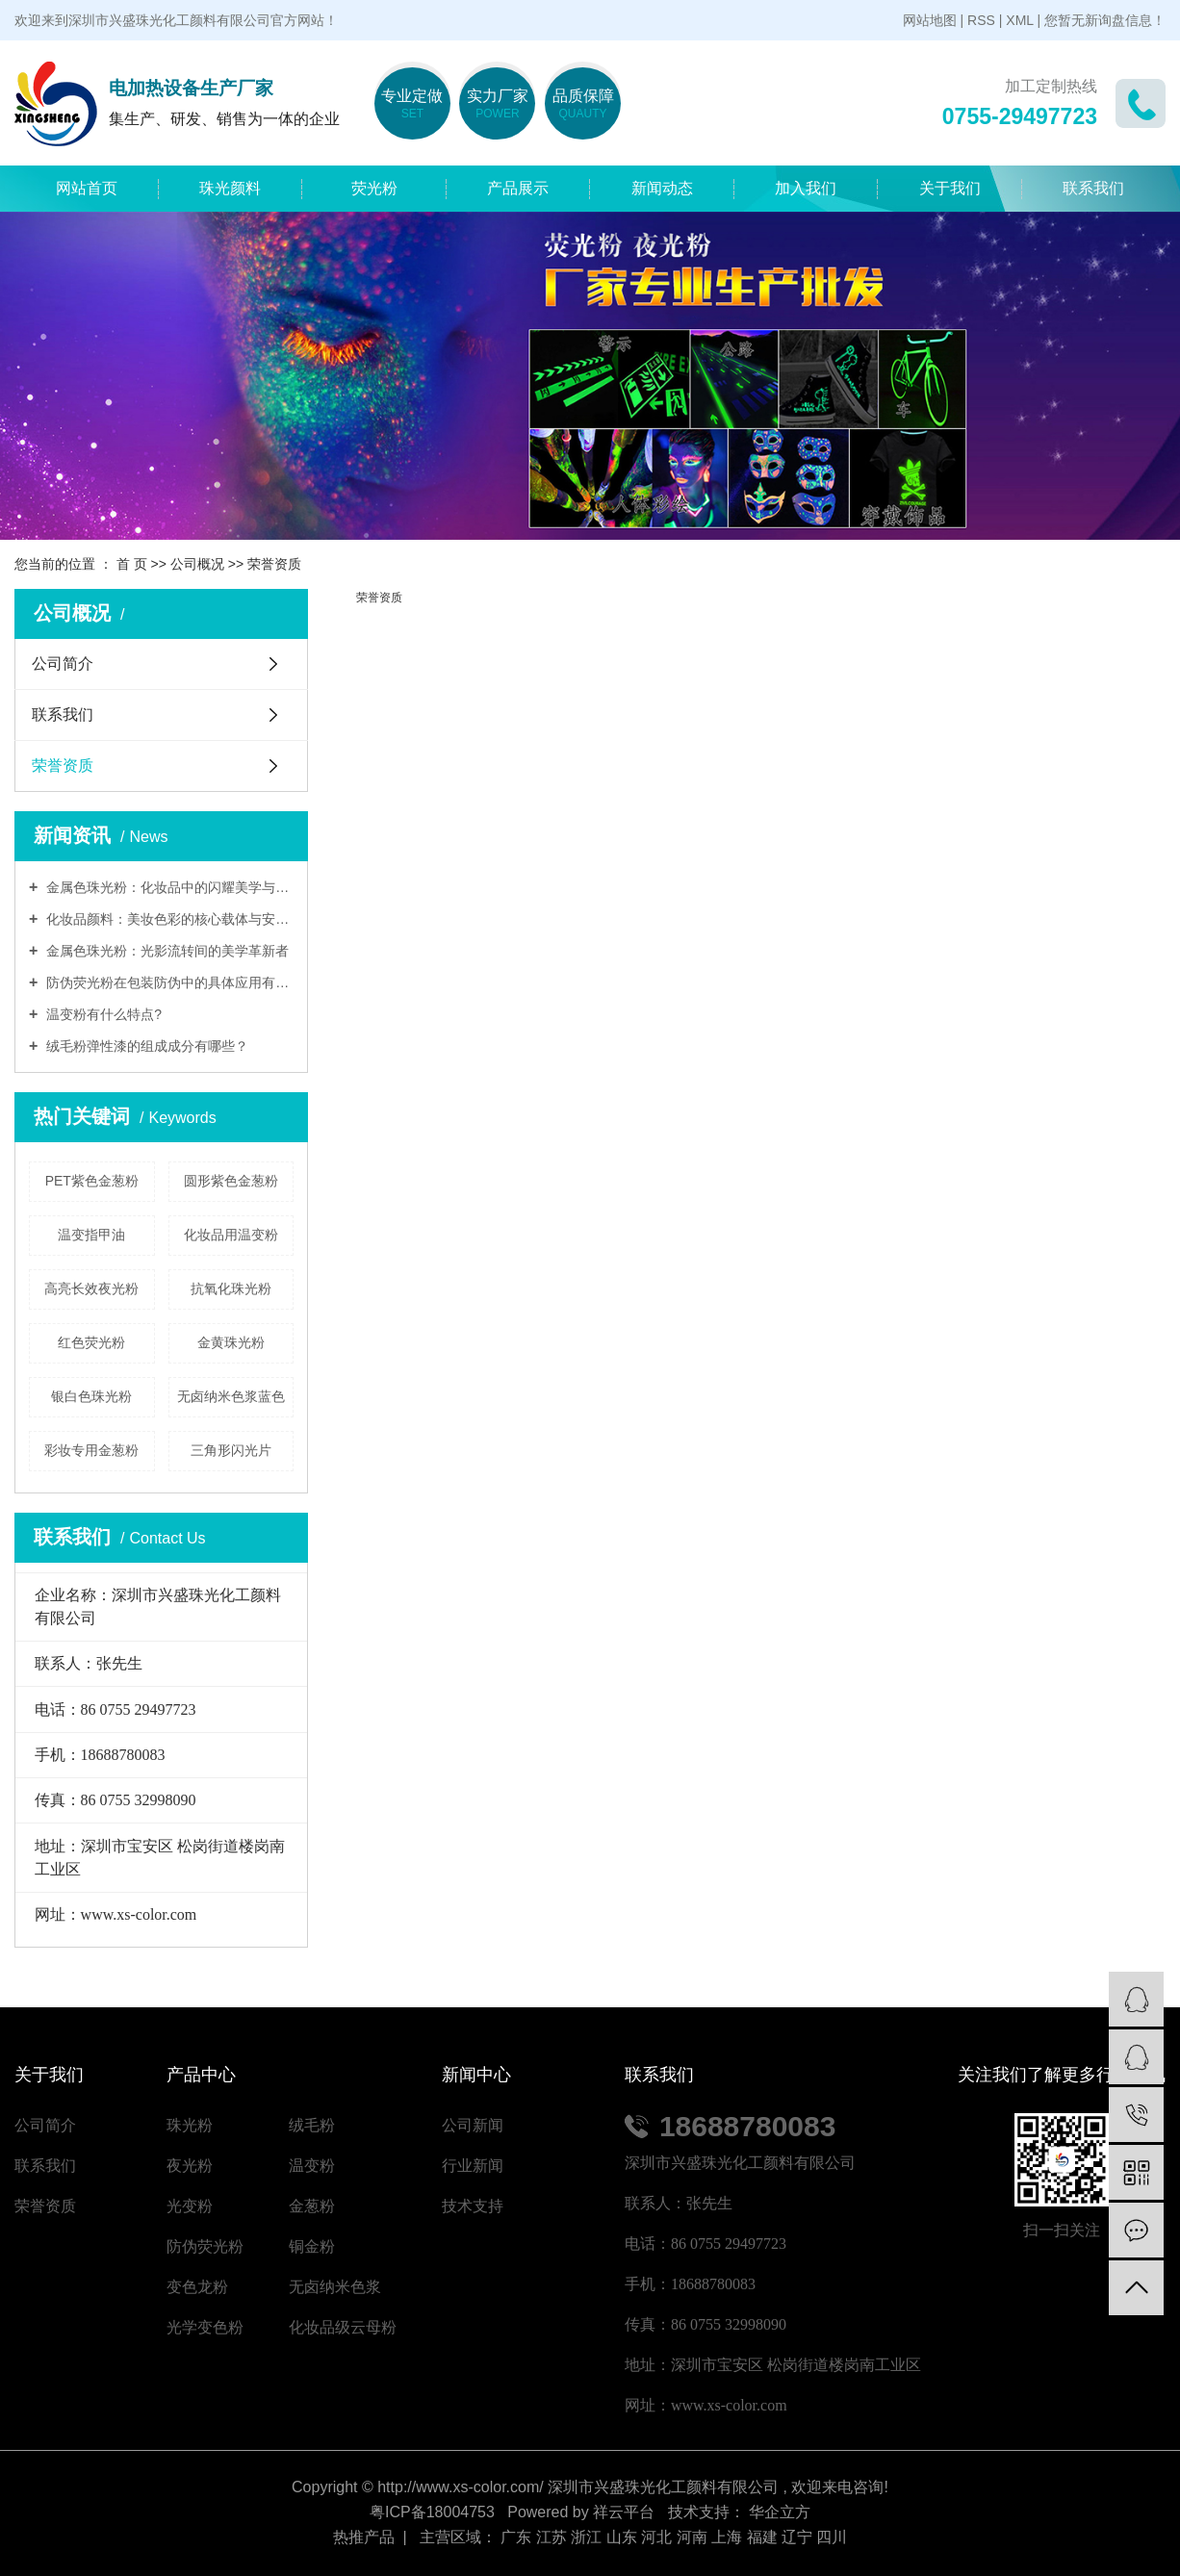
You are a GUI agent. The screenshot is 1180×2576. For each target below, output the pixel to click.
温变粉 (312, 2165)
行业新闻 (472, 2165)
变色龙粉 (197, 2287)
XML (1019, 20)
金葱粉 (312, 2206)
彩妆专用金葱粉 (91, 1450)
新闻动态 (662, 188)
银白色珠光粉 (91, 1396)
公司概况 (197, 564)
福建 (762, 2537)
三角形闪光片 (231, 1450)
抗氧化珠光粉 (231, 1288)
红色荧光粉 (91, 1342)
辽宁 (797, 2537)
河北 (656, 2537)
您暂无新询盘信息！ (1105, 20)
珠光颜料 (230, 188)
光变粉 (190, 2206)
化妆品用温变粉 (231, 1234)
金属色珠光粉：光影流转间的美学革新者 (165, 950)
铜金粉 (312, 2246)
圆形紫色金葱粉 (231, 1180)
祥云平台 (623, 2512)
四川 (831, 2537)
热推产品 (364, 2537)
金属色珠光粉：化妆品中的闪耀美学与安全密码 (168, 887)
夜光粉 (190, 2165)
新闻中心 (476, 2074)
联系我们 (1093, 188)
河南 (692, 2537)
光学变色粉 (205, 2327)
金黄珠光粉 (231, 1342)
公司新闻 (472, 2125)
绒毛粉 (312, 2125)
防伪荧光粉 (205, 2246)
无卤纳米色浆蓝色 (231, 1396)
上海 (726, 2537)
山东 (621, 2537)
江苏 (551, 2537)
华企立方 (777, 2512)
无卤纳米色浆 (335, 2287)
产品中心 (201, 2074)
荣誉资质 (62, 765)
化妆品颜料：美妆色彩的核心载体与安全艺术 (168, 919)
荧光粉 (374, 188)
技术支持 (472, 2206)
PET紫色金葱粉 (92, 1180)
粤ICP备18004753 (432, 2512)
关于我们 (950, 188)
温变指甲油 (91, 1234)
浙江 (586, 2537)
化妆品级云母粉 (343, 2327)
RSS (981, 20)
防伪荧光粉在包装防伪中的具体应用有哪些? (168, 982)
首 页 (131, 564)
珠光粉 (190, 2125)
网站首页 (86, 188)
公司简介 (62, 663)
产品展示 (518, 188)
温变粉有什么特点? (102, 1014)
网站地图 (930, 20)
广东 (515, 2537)
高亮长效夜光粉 (91, 1288)
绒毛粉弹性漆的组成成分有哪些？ (145, 1046)
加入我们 (805, 188)
